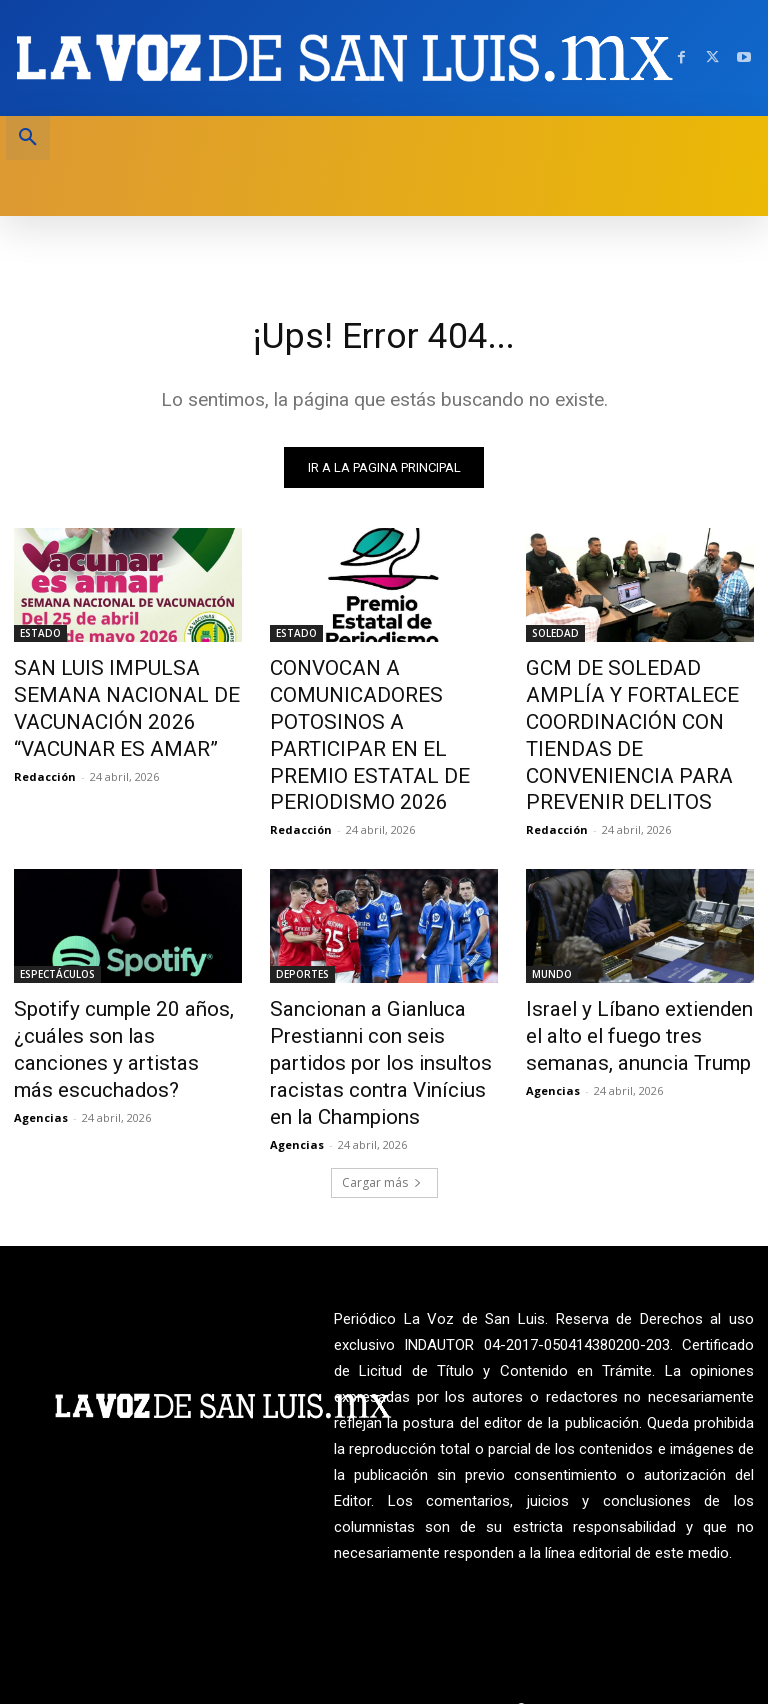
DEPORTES (302, 927)
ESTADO (40, 636)
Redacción (45, 738)
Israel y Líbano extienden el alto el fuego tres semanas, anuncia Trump (628, 982)
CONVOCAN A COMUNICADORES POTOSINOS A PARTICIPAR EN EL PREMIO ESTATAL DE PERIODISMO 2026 (382, 713)
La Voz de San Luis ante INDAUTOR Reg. (640, 1636)
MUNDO (552, 927)
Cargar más (382, 1110)
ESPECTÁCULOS (57, 927)
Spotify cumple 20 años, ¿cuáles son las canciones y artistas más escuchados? (118, 982)
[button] (28, 138)
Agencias (41, 1028)
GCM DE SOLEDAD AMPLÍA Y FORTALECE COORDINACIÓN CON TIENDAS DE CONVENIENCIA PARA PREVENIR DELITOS (634, 713)
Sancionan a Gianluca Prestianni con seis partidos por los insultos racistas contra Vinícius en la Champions (374, 1004)
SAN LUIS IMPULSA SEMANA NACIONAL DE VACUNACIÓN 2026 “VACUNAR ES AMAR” (121, 691)
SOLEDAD (555, 636)
